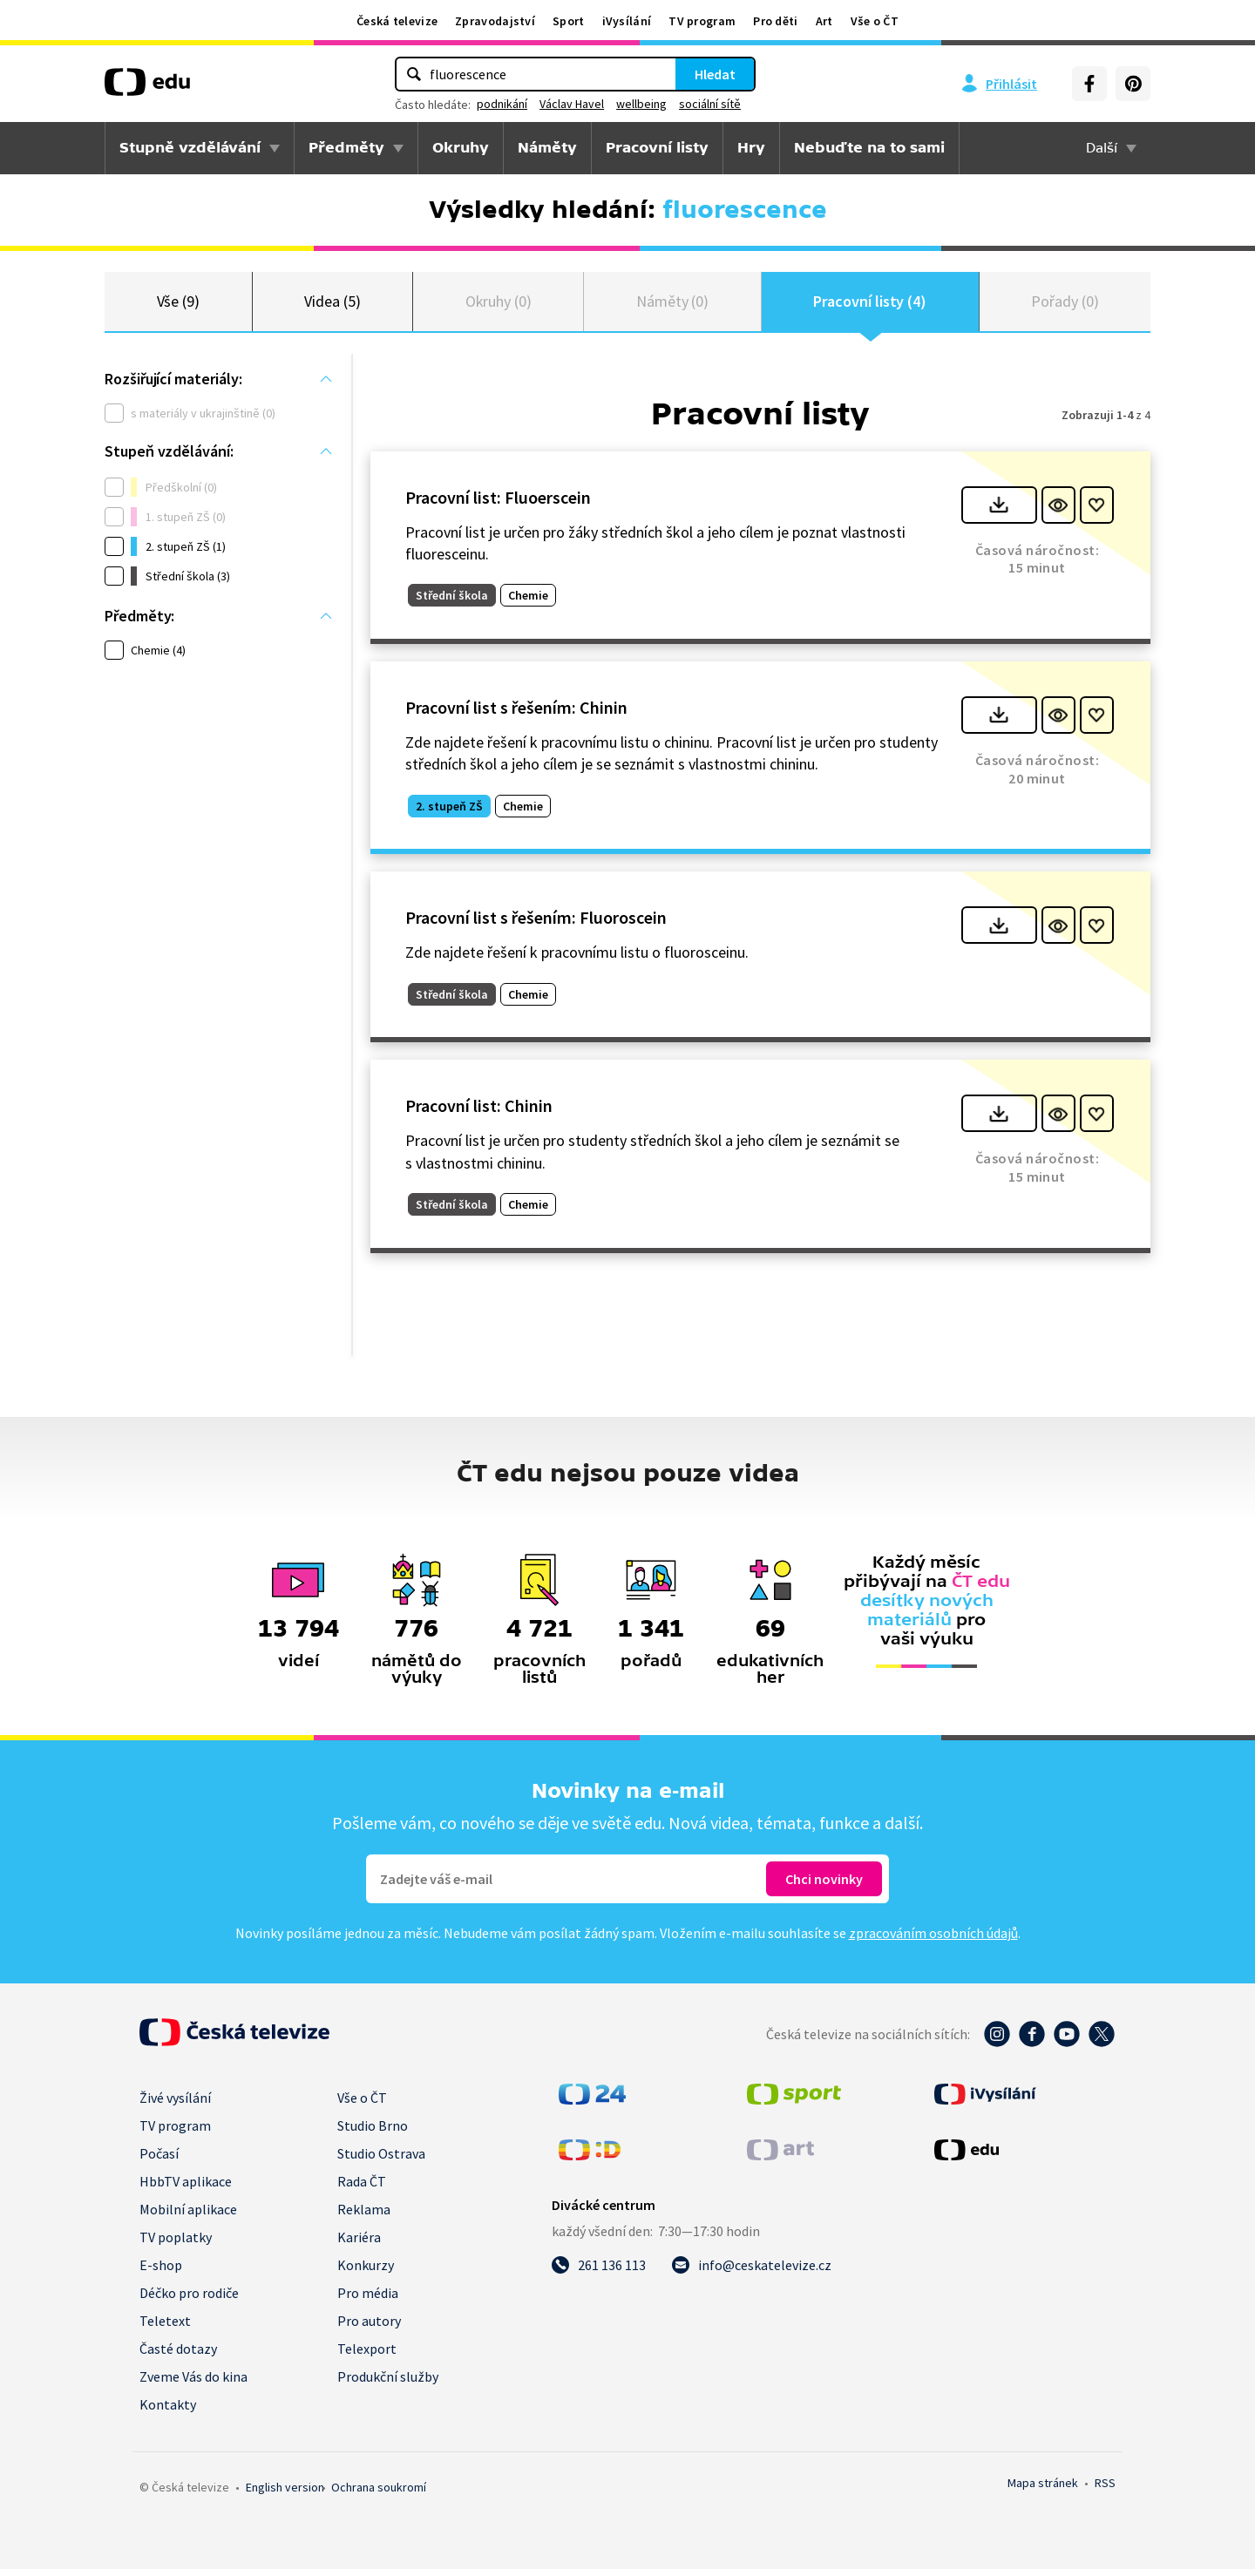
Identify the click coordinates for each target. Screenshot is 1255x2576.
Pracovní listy (657, 148)
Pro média (367, 2299)
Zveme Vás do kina (193, 2383)
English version (285, 2494)
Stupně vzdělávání (190, 148)
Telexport (367, 2355)
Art (824, 21)
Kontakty (167, 2411)
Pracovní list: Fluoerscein (498, 504)
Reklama (363, 2216)
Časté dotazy (178, 2355)
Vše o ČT (875, 21)
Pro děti (775, 21)
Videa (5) (332, 305)
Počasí (159, 2160)
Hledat (715, 74)
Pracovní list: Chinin (479, 1113)
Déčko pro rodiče (189, 2299)
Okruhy (460, 148)
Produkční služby (387, 2383)
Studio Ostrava (381, 2160)
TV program (702, 21)
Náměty (547, 148)
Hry (751, 148)
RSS (1105, 2490)
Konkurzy (365, 2272)
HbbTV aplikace (185, 2188)
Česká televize (397, 21)
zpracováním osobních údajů (933, 1940)
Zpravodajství (495, 21)
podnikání (502, 104)
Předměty (346, 148)
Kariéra (359, 2244)
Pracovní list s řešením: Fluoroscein (536, 925)
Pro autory (369, 2327)
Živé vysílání (175, 2104)
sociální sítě (710, 104)
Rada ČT (361, 2188)
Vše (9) (178, 305)
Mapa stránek (1042, 2490)
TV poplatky (175, 2244)
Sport (569, 21)
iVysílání (627, 21)
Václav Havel (571, 104)
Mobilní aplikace (188, 2216)
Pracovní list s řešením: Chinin (516, 714)
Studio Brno (372, 2132)
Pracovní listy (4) (869, 305)
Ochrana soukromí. (378, 2494)
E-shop (160, 2272)
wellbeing (641, 104)
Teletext (165, 2327)
